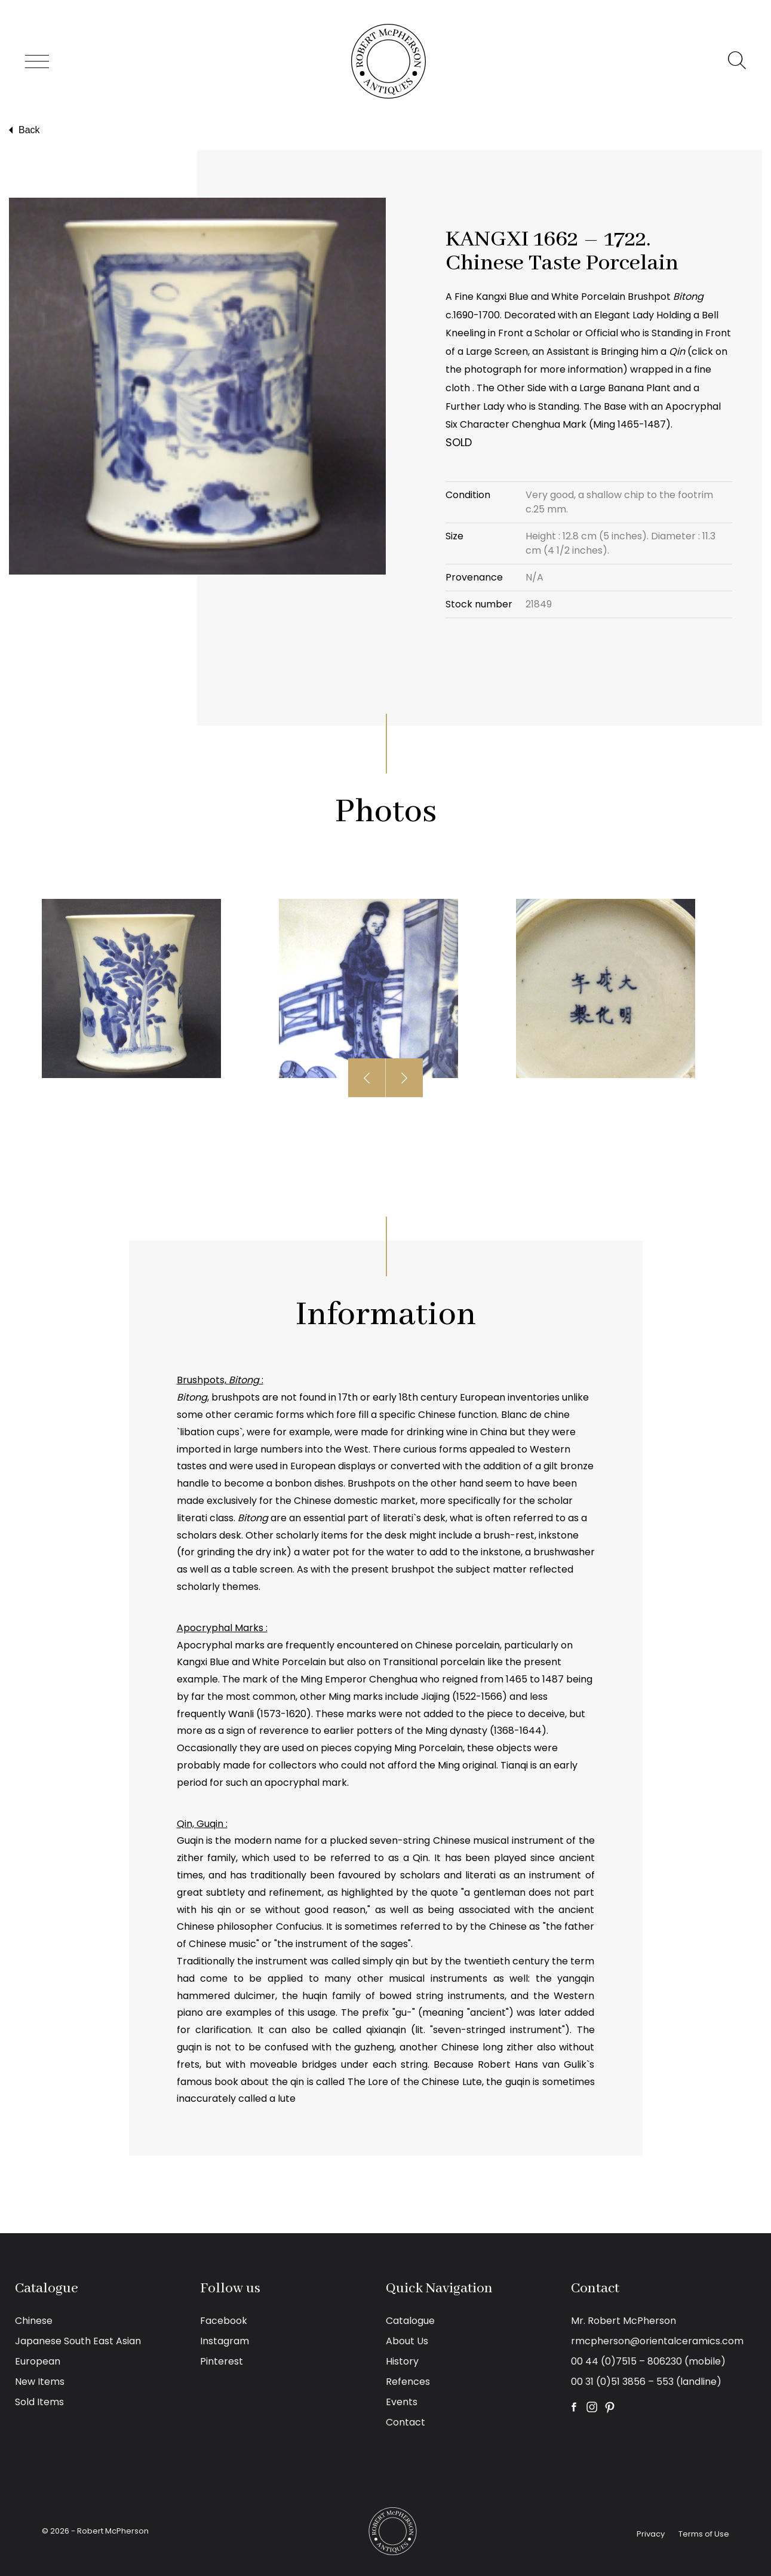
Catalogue (410, 2321)
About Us (407, 2341)
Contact (405, 2422)
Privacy (651, 2534)
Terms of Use (703, 2534)
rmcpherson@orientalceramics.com (657, 2341)
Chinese (34, 2321)
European (37, 2361)
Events (401, 2402)
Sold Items (39, 2402)
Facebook (223, 2321)
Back (23, 130)
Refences (408, 2381)
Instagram (224, 2341)
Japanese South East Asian (78, 2341)
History (402, 2361)
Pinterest (221, 2361)
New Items (39, 2381)
